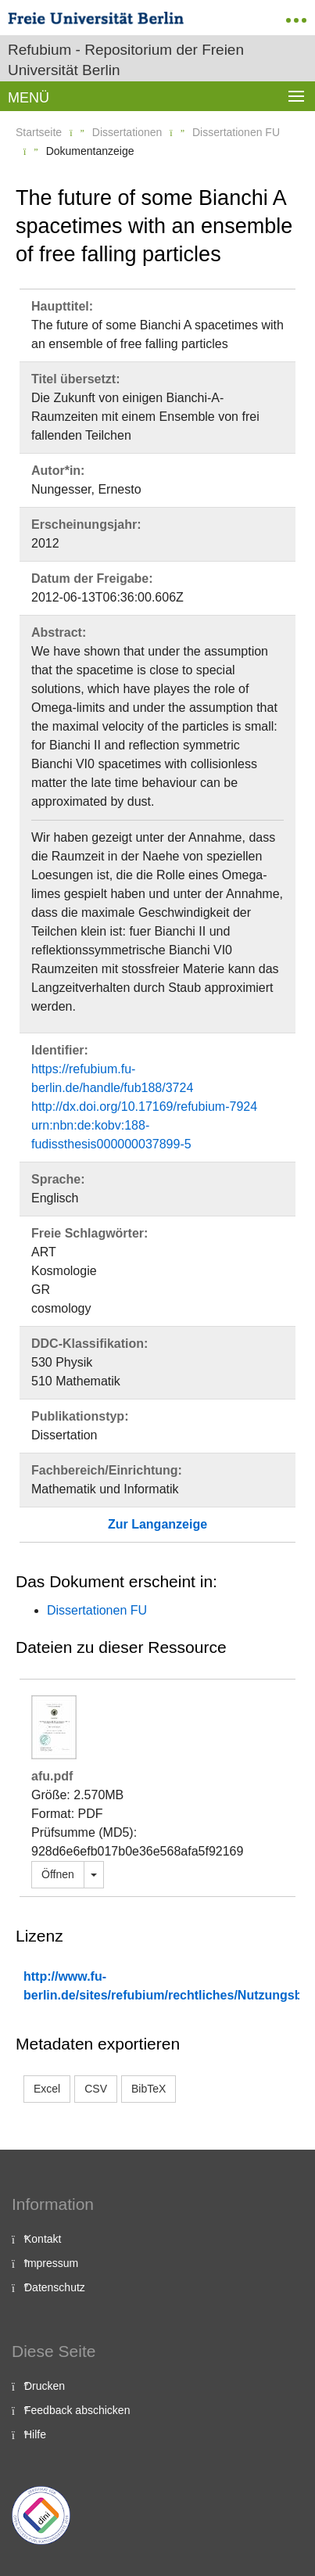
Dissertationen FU (236, 132)
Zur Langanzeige (157, 1524)
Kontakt (42, 2239)
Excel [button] (47, 2088)
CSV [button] (95, 2088)
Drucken (44, 2386)
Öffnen (57, 1874)
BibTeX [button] (148, 2088)
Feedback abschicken (77, 2410)
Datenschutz (54, 2287)
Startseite (39, 132)
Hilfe (35, 2434)
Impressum (51, 2263)
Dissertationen (127, 132)
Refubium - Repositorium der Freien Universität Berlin (126, 59)
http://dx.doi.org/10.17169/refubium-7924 (144, 1106)
